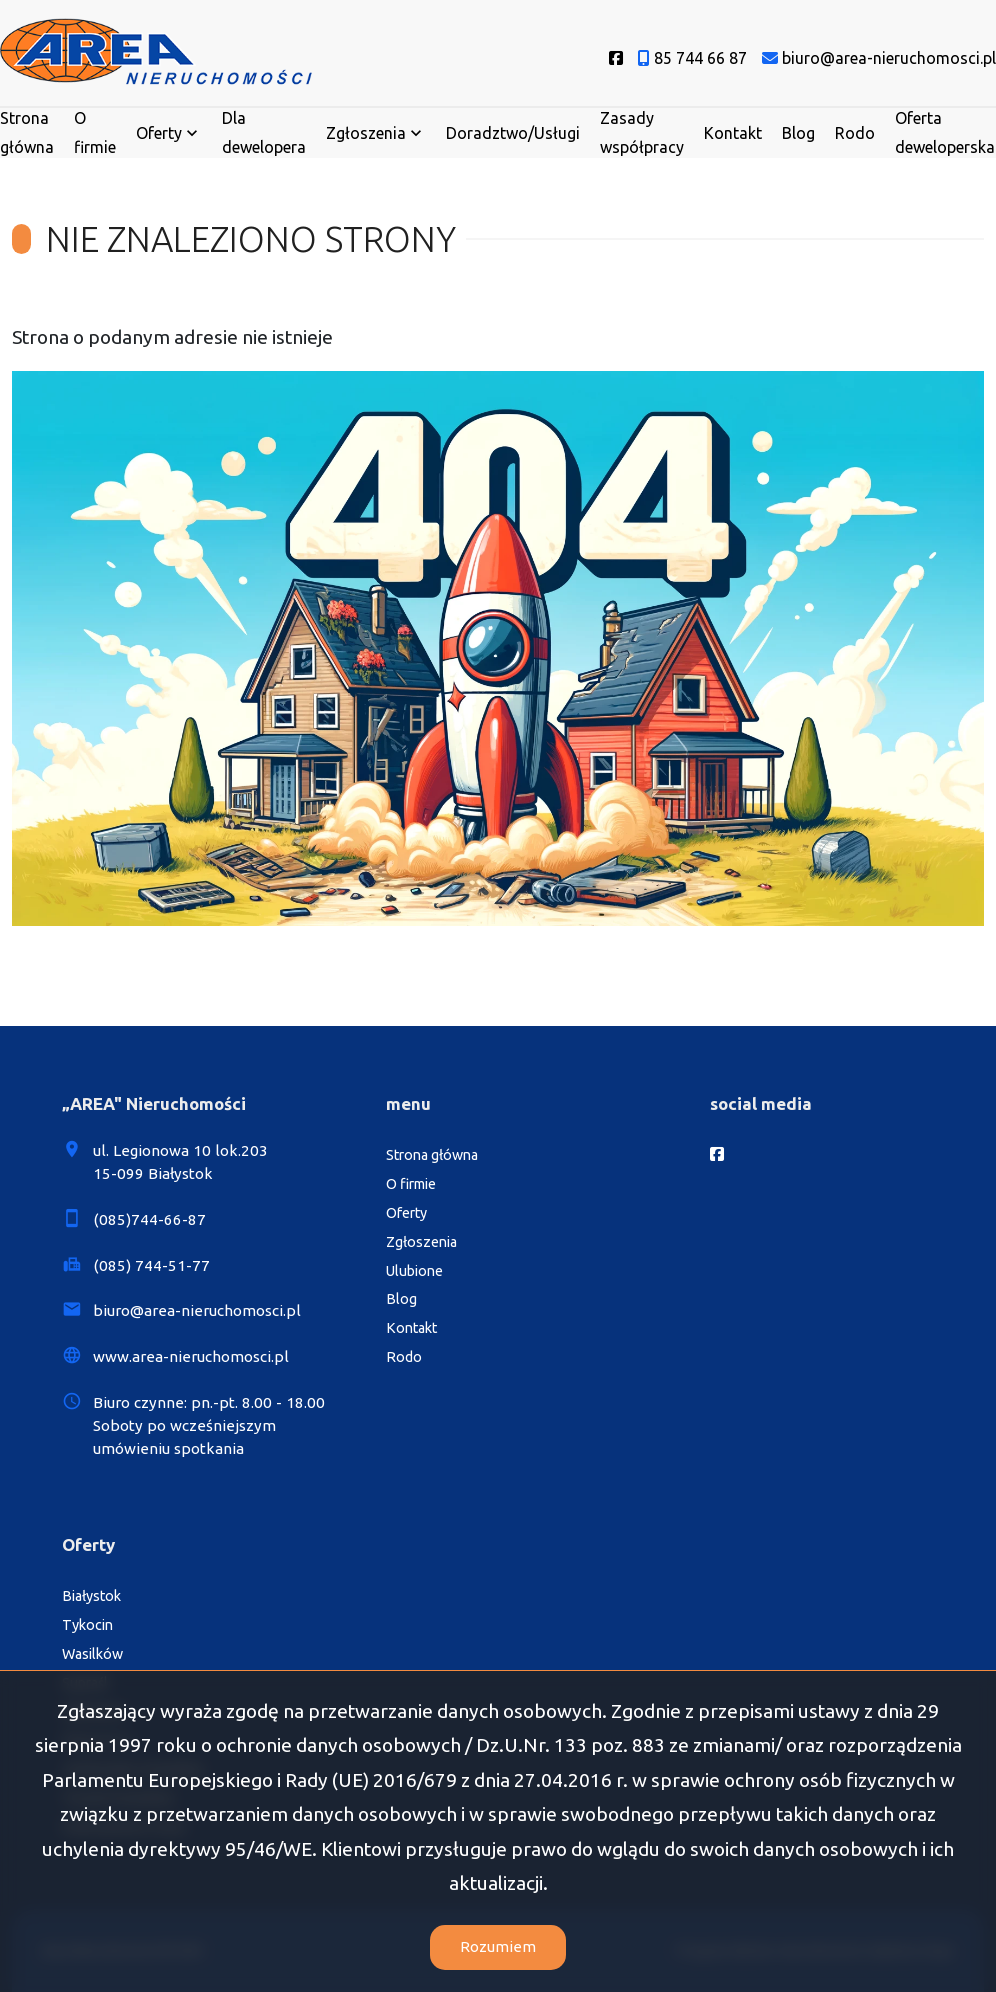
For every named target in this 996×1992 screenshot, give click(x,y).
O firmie (95, 132)
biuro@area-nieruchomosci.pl (197, 1310)
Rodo (855, 133)
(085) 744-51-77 (151, 1265)
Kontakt (733, 133)
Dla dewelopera (264, 132)
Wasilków (92, 1654)
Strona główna (27, 132)
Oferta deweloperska (945, 132)
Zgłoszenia (366, 133)
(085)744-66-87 (149, 1219)
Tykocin (87, 1625)
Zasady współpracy (642, 132)
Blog (798, 133)
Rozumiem (498, 1946)
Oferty (159, 133)
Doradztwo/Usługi (513, 133)
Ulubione (414, 1271)
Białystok (91, 1596)
